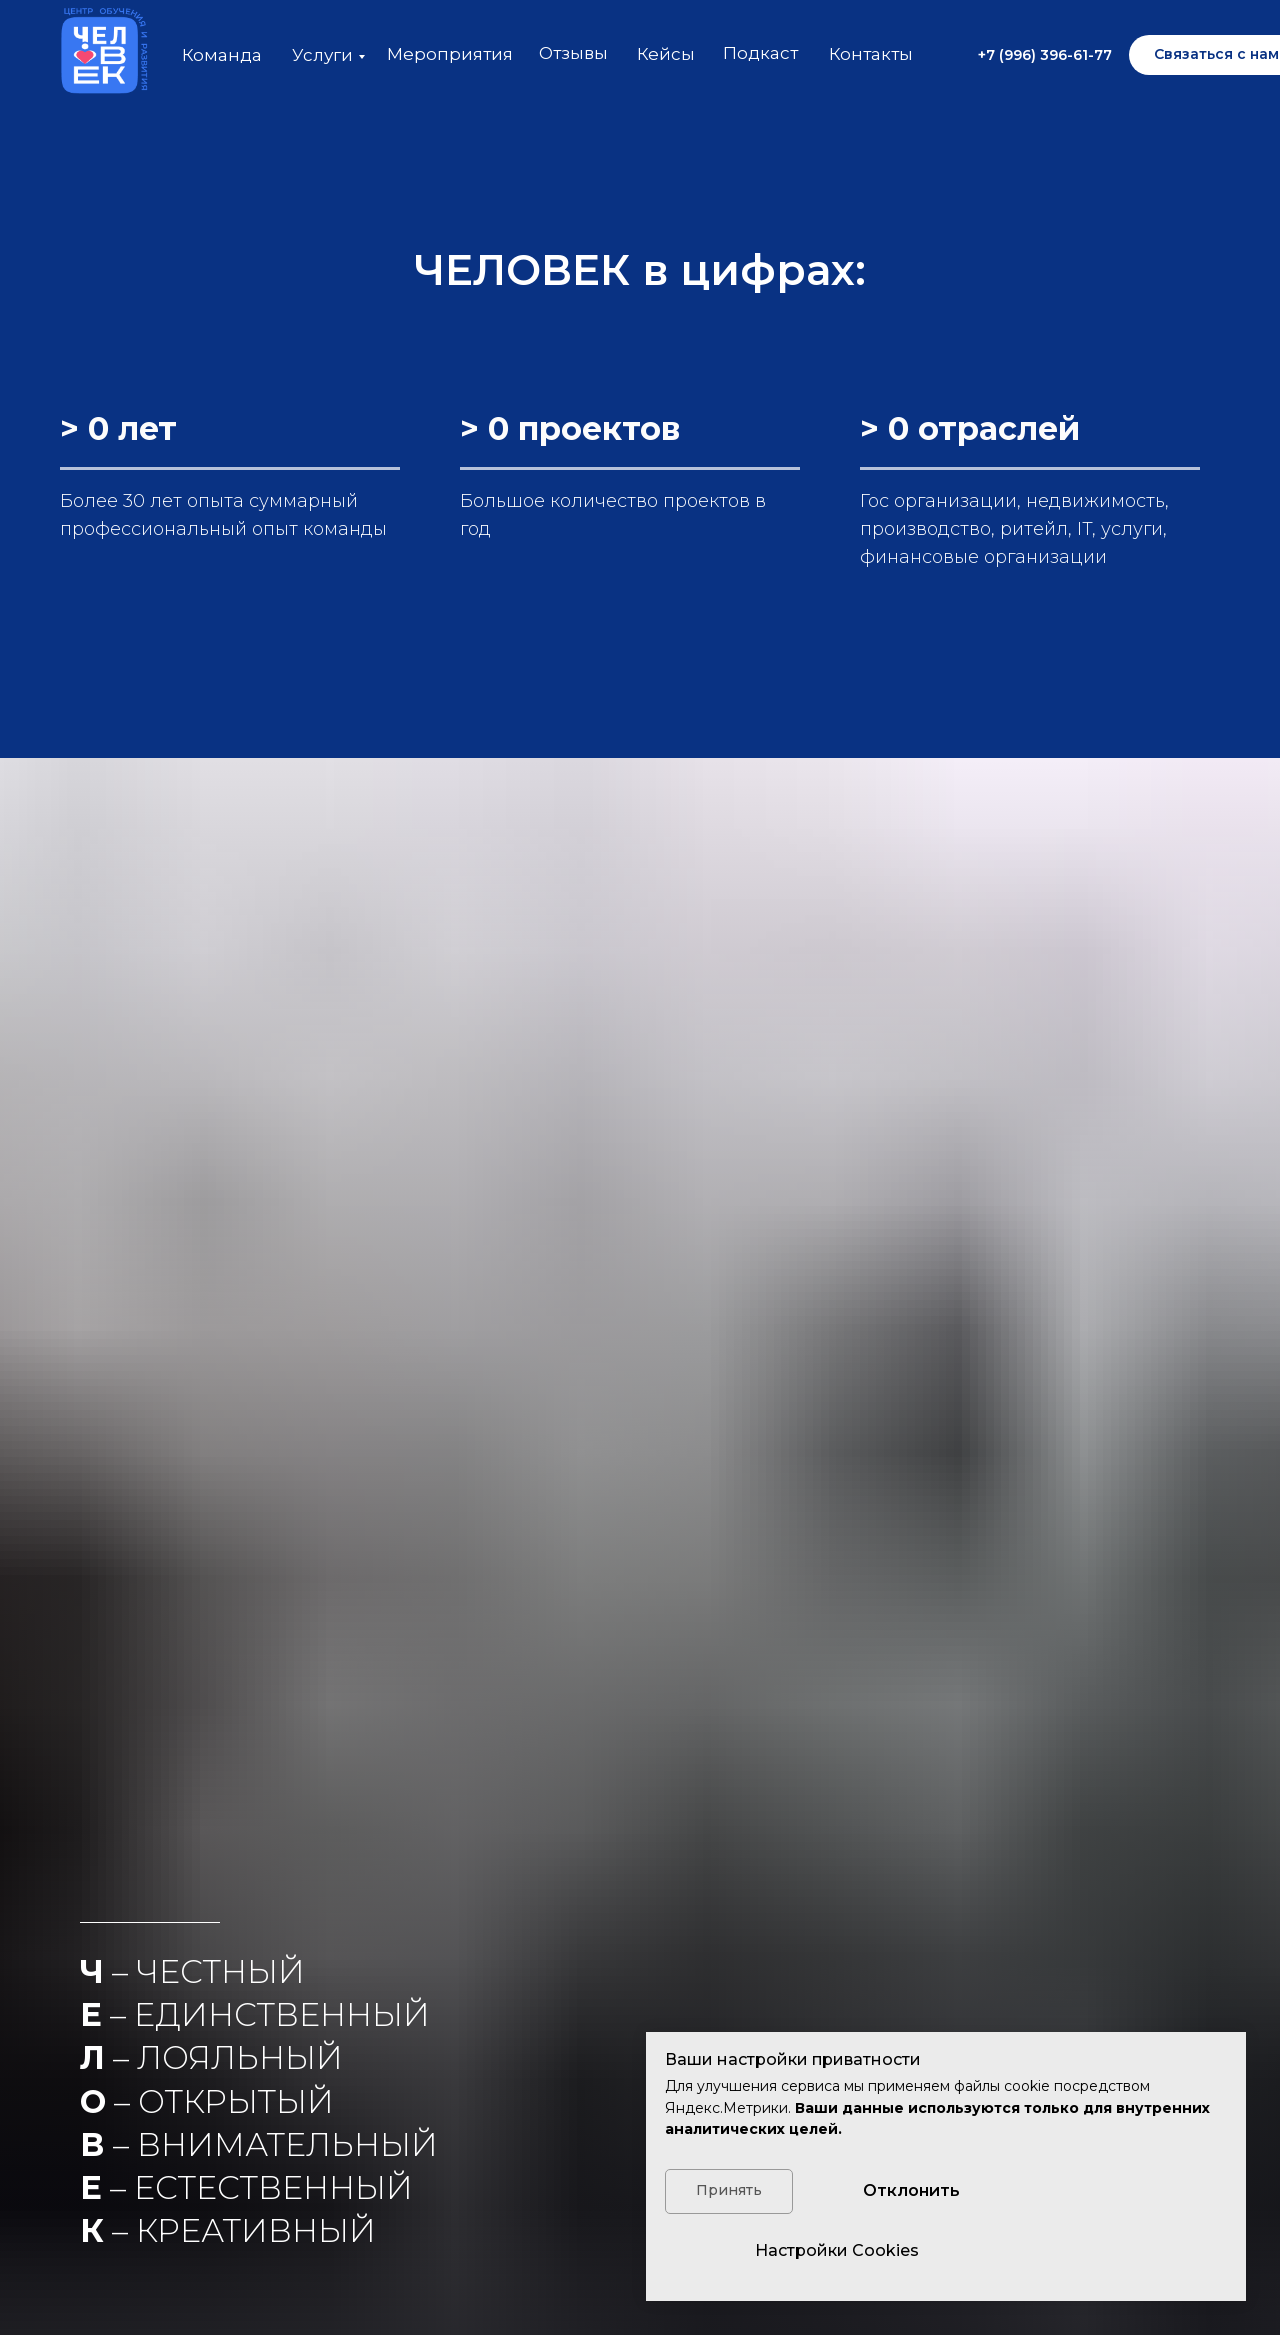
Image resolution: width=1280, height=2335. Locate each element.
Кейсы (666, 54)
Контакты (871, 54)
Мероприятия (450, 54)
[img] (100, 55)
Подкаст (760, 53)
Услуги (322, 55)
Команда (222, 55)
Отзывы (573, 53)
